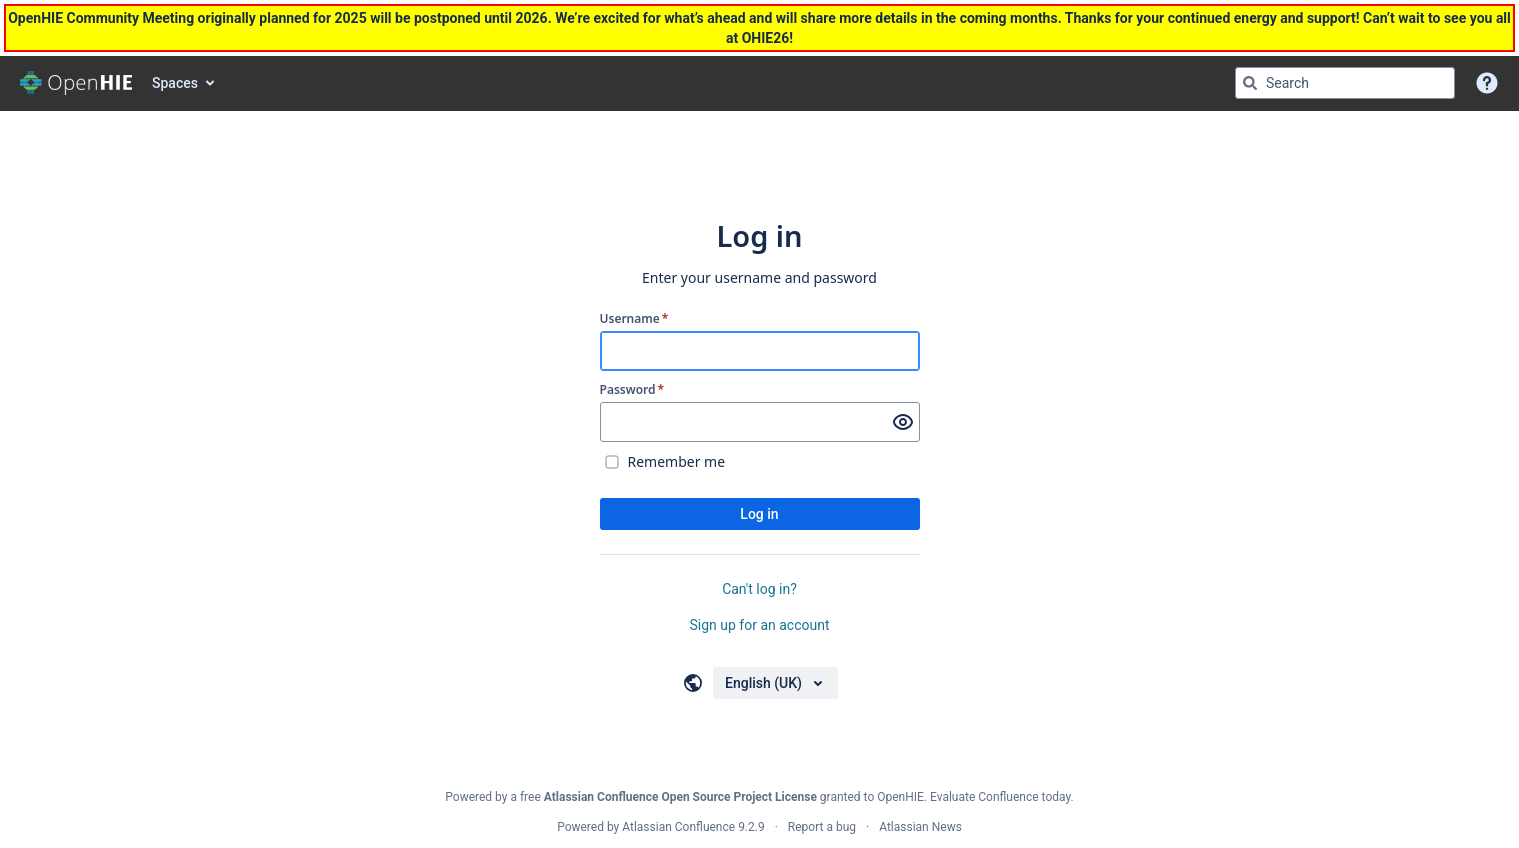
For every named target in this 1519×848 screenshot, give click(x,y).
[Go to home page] (76, 83)
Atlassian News (920, 827)
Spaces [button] (175, 83)
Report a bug (822, 827)
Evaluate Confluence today (1000, 797)
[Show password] (903, 422)
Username (634, 319)
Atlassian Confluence (678, 827)
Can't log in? (759, 589)
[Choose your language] (775, 683)
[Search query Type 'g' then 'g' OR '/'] (1345, 83)
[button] (1487, 83)
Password (632, 390)
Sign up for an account (759, 625)
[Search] (1250, 83)
